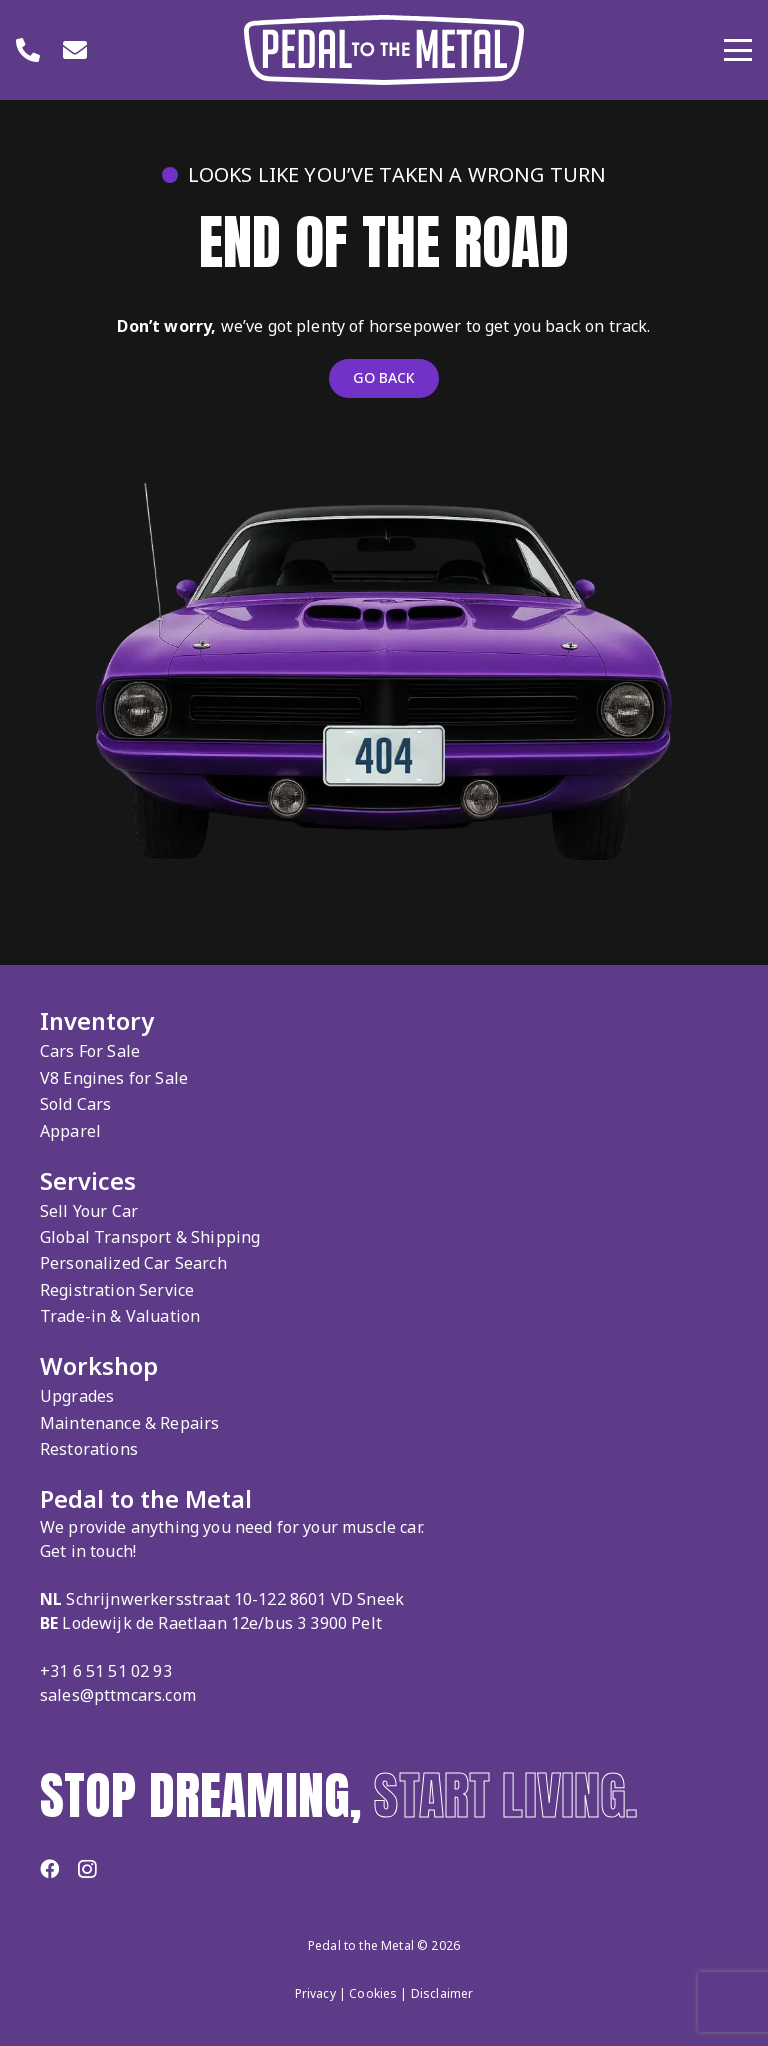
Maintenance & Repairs (129, 1423)
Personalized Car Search (133, 1263)
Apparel (70, 1131)
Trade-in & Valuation (120, 1316)
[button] (738, 50)
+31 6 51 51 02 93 (106, 1671)
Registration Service (117, 1290)
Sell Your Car (89, 1211)
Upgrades (77, 1396)
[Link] (28, 49)
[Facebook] (49, 1868)
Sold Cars (75, 1104)
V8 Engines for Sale (114, 1078)
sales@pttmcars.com (118, 1695)
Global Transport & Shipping (150, 1237)
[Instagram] (87, 1869)
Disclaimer (442, 1993)
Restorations (89, 1449)
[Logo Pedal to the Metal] (384, 50)
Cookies (373, 1993)
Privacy (315, 1993)
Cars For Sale (90, 1051)
